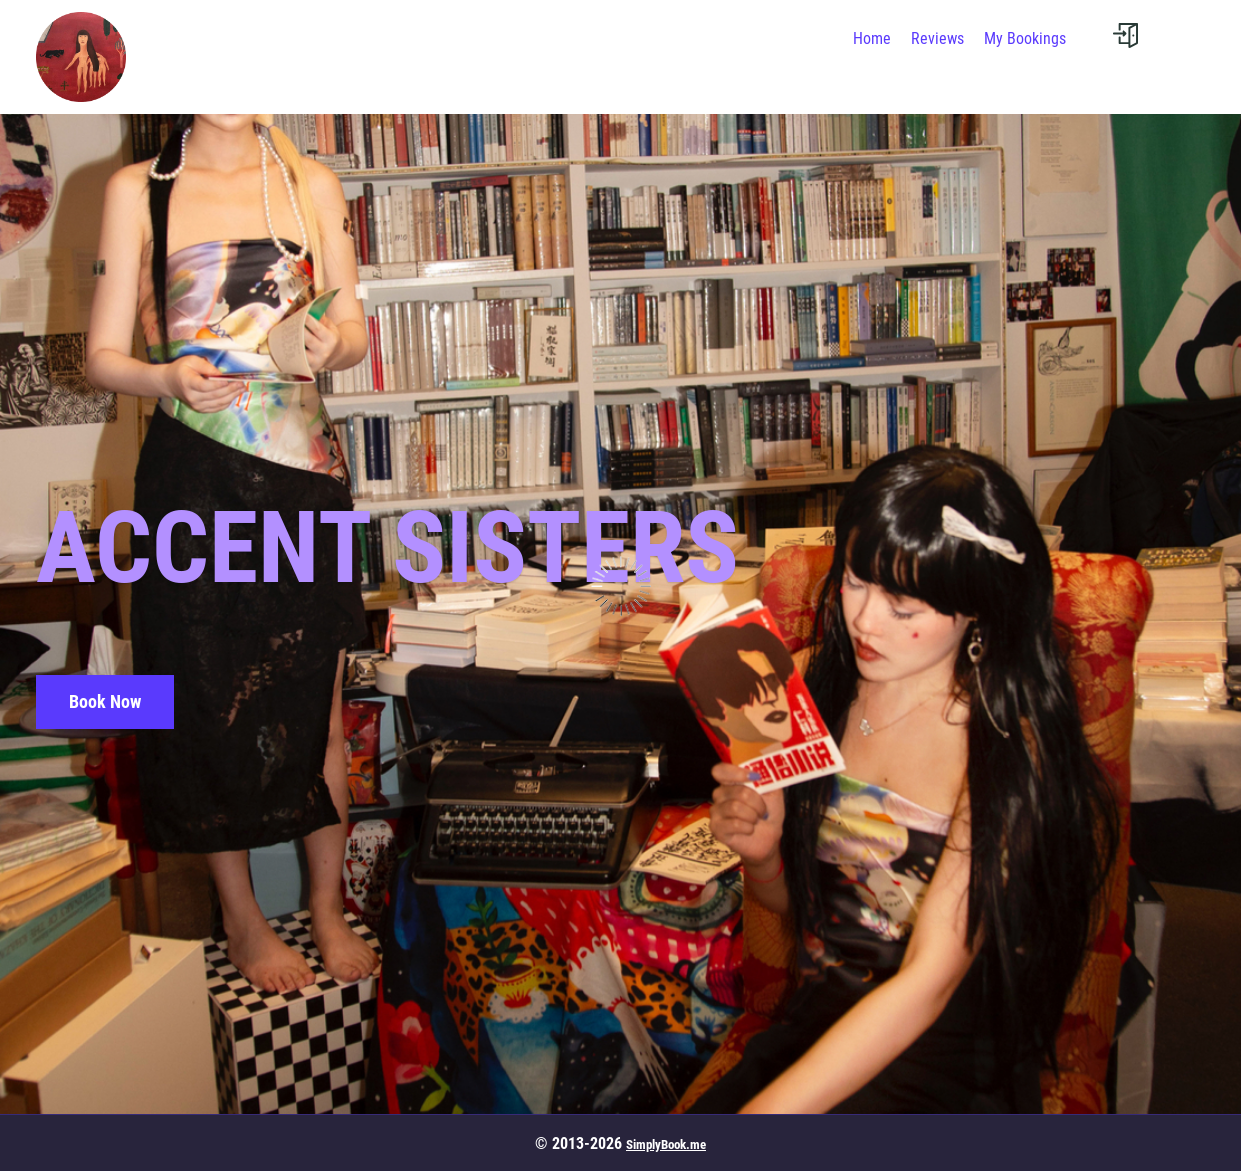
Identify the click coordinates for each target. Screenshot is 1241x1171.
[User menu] (1126, 35)
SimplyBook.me (666, 1144)
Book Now (105, 701)
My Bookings (1025, 38)
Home (872, 38)
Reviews (937, 38)
